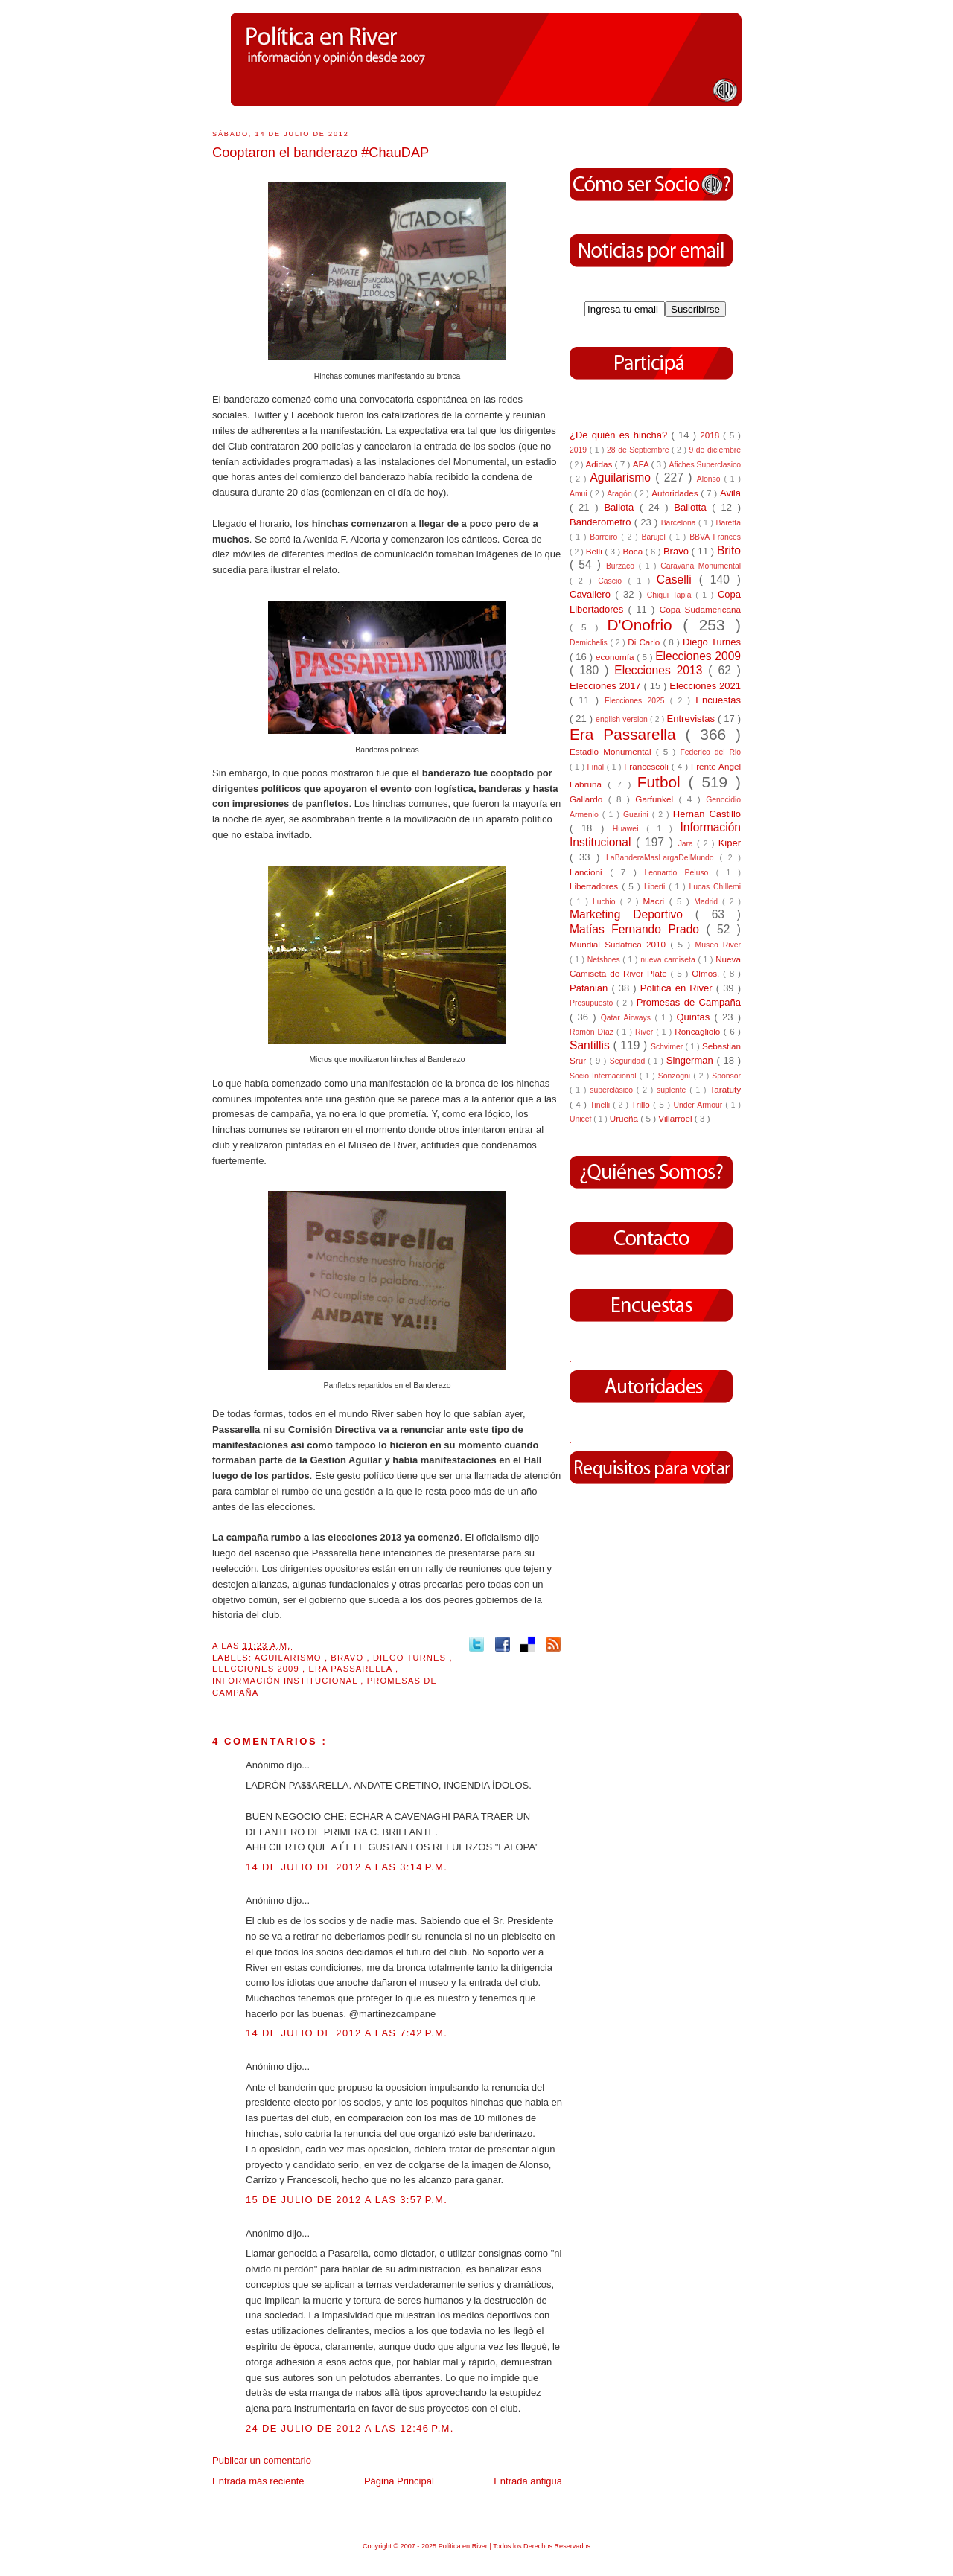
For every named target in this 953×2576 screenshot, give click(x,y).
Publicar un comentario (261, 2460)
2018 (711, 435)
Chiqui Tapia (671, 595)
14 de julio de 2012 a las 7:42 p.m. (346, 2033)
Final (597, 767)
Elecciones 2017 (607, 685)
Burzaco (622, 566)
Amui (580, 494)
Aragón (620, 494)
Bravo (348, 1657)
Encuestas (718, 700)
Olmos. (707, 973)
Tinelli (601, 1105)
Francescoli (648, 766)
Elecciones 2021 (705, 685)
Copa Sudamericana (700, 609)
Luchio (606, 902)
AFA (642, 464)
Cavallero (592, 594)
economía (616, 657)
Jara (687, 844)
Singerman (691, 1060)
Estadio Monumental (613, 751)
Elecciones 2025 (637, 701)
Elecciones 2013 (661, 670)
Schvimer (668, 1047)
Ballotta (693, 507)
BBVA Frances (715, 537)
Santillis (591, 1045)
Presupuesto (593, 1003)
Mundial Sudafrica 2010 (620, 944)
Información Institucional (286, 1680)
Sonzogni (675, 1076)
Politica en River (678, 988)
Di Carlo (645, 642)
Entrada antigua (528, 2481)
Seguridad (629, 1061)
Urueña (625, 1118)
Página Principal (399, 2481)
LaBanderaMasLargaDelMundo (662, 858)
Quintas (696, 1017)
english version (623, 719)
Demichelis (590, 643)
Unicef (581, 1119)
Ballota (622, 507)
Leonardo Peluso (679, 873)
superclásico (613, 1090)
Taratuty (725, 1089)
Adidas (599, 464)
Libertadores (596, 886)
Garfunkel (656, 799)
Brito (729, 550)
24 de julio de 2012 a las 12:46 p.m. (350, 2428)
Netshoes (605, 960)
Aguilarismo (290, 1657)
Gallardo (589, 799)
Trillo (642, 1104)
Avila (730, 493)
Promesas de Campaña (689, 1002)
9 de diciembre (715, 450)
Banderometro (602, 522)
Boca (634, 551)
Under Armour (699, 1105)
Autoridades (676, 493)
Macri (656, 901)
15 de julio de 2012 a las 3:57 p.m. (346, 2199)
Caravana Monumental (700, 566)
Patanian (590, 988)
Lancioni (590, 872)
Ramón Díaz (593, 1032)
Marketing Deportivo (632, 914)
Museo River (718, 945)
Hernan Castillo (707, 813)
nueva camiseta (669, 960)
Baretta (728, 523)
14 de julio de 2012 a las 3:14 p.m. (346, 1867)
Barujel (655, 537)
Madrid (708, 902)
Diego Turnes (411, 1657)
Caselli (678, 579)
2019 (580, 450)
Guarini (637, 815)
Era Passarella (351, 1668)
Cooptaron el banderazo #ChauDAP (320, 152)
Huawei (630, 829)
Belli (595, 551)
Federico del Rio (710, 752)
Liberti (656, 887)
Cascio (613, 581)
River (645, 1032)
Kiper (729, 842)
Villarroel (676, 1118)
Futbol (663, 781)
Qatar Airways (628, 1018)
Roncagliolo (699, 1031)
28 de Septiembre (639, 450)
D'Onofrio (645, 624)
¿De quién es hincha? (620, 435)
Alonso (710, 479)
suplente (673, 1090)
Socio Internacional (605, 1076)
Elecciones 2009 (257, 1668)
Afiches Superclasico (705, 465)
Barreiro (605, 537)
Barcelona (679, 523)
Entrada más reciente (258, 2481)
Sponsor (726, 1076)
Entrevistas (692, 718)
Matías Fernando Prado (638, 929)
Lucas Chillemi (715, 887)
